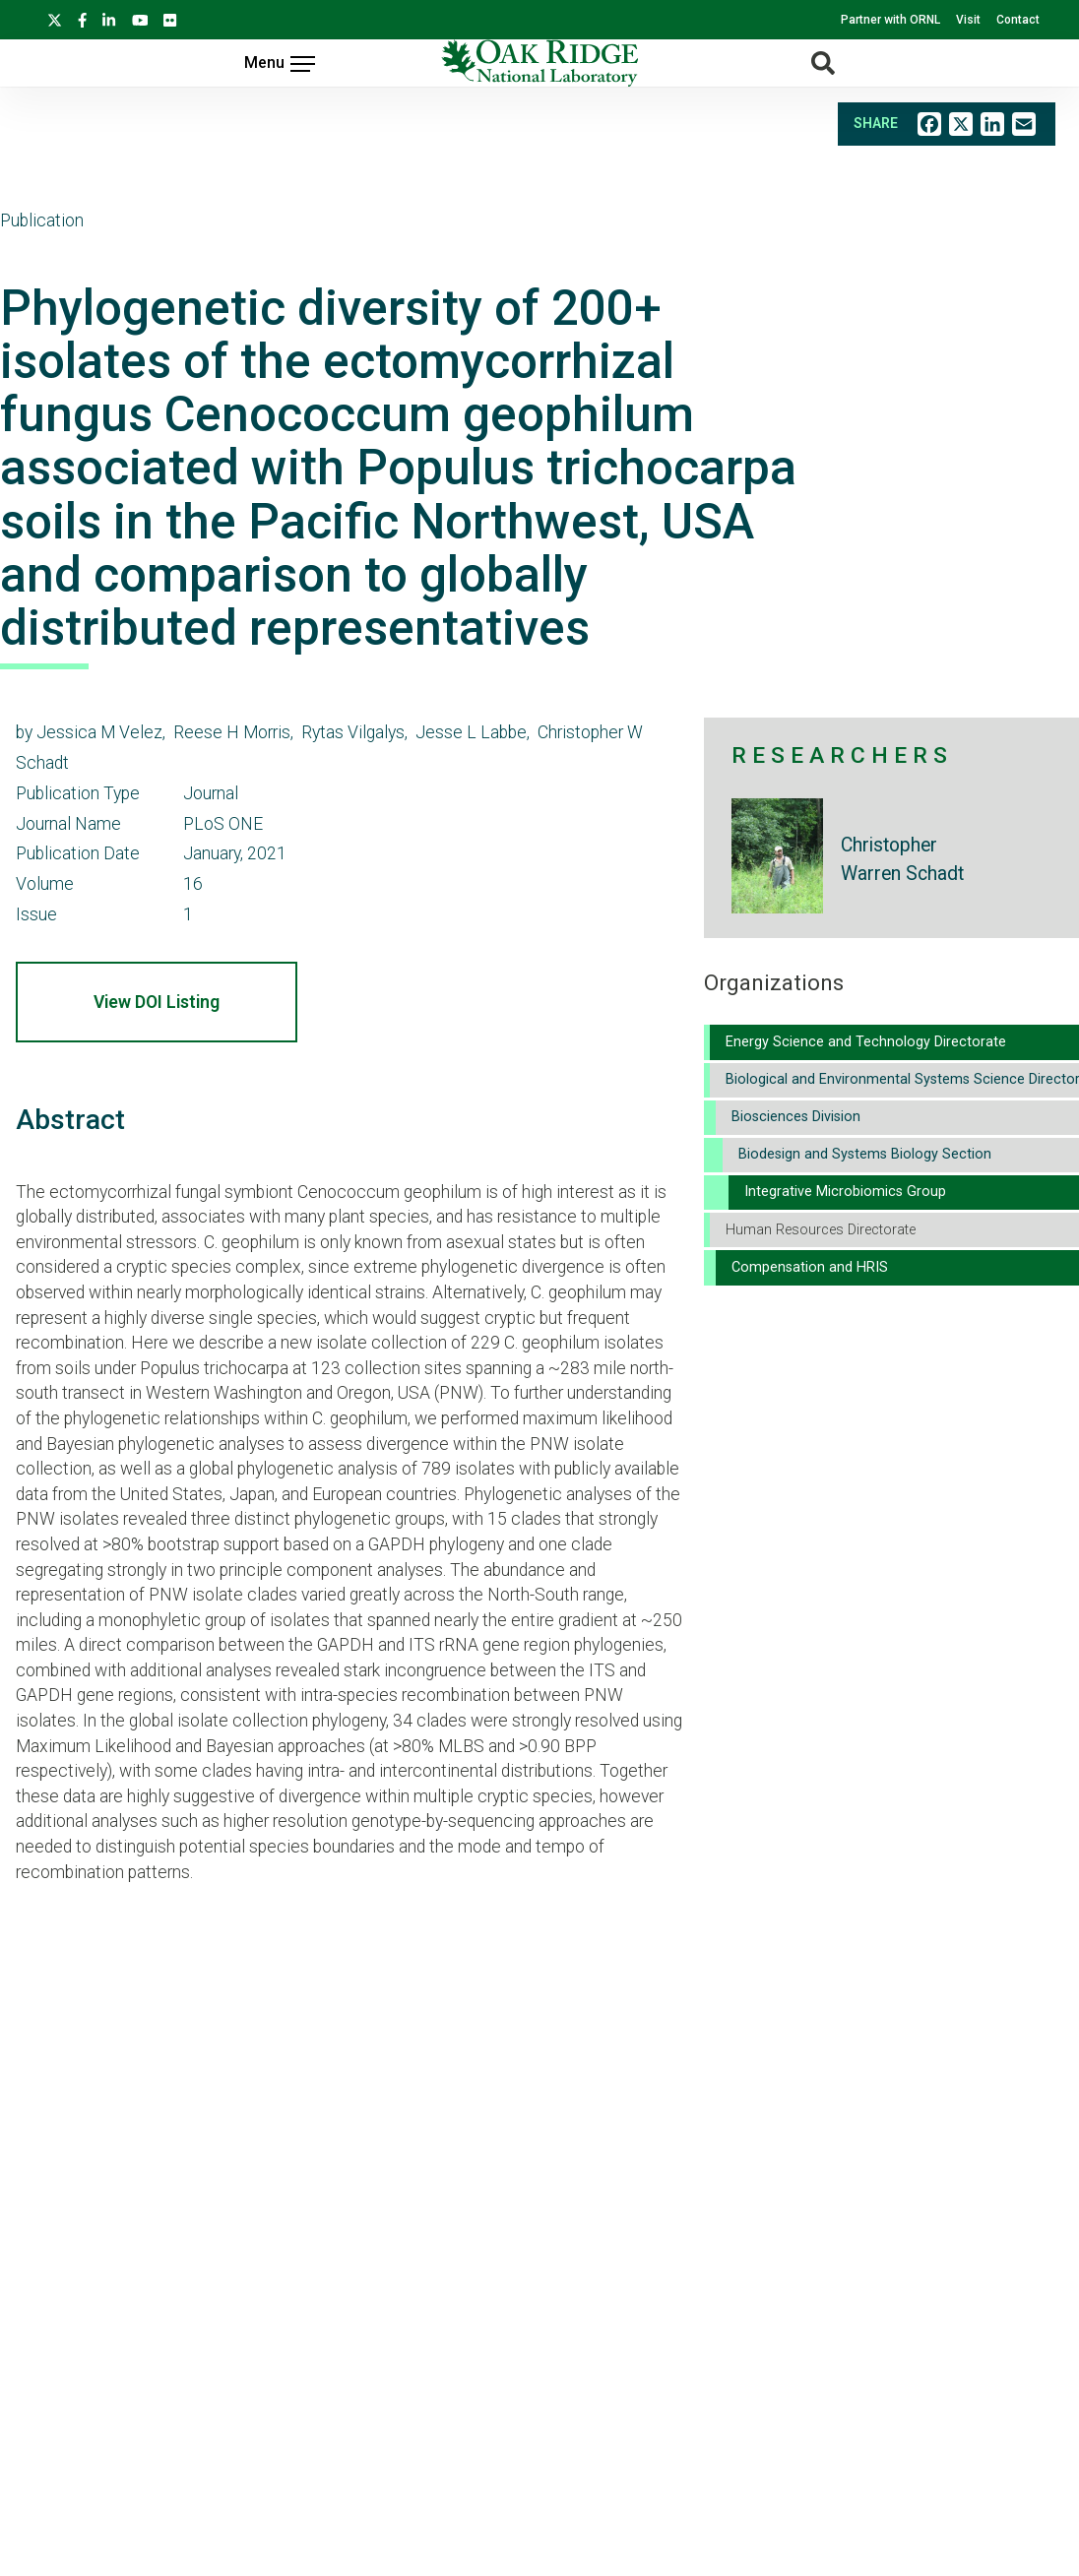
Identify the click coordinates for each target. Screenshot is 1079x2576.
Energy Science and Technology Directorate (866, 1042)
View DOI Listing (157, 1002)
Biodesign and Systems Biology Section (864, 1154)
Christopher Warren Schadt (902, 859)
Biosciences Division (795, 1116)
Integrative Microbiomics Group (845, 1191)
